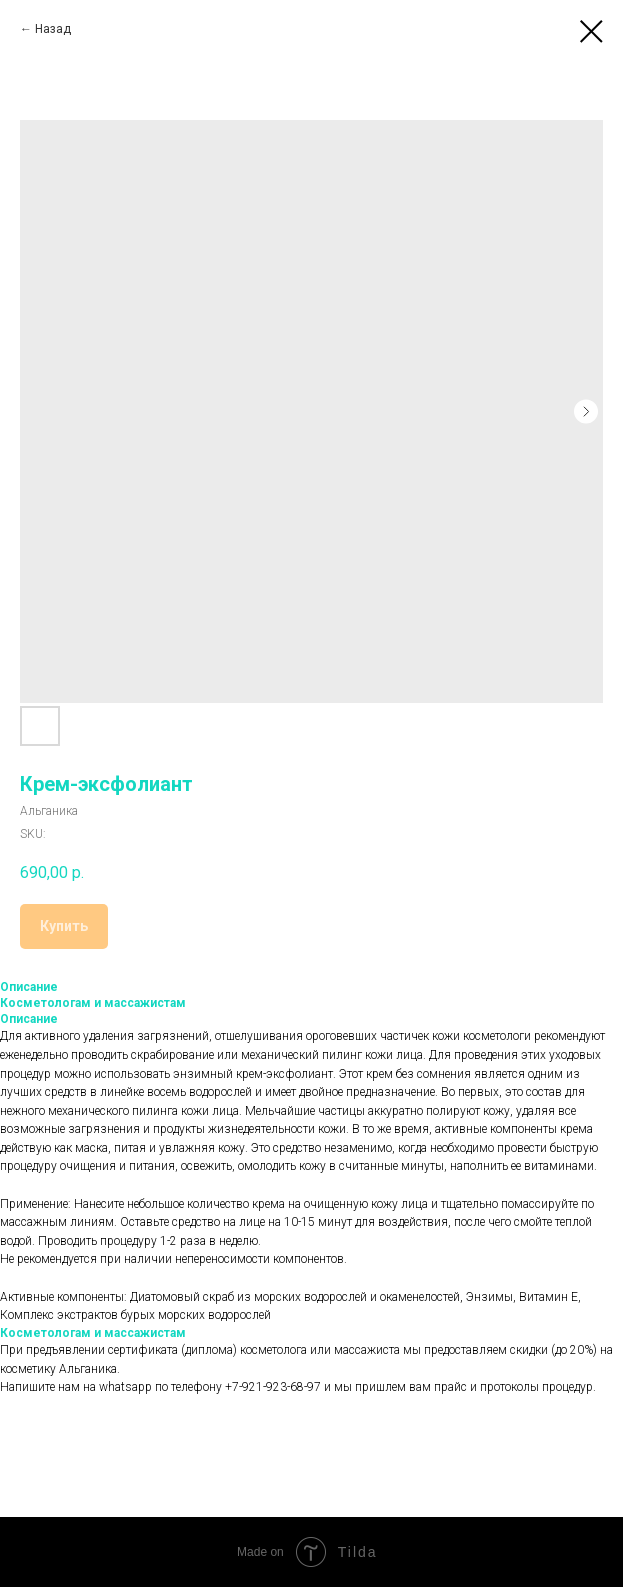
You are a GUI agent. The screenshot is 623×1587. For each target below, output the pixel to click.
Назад (53, 29)
